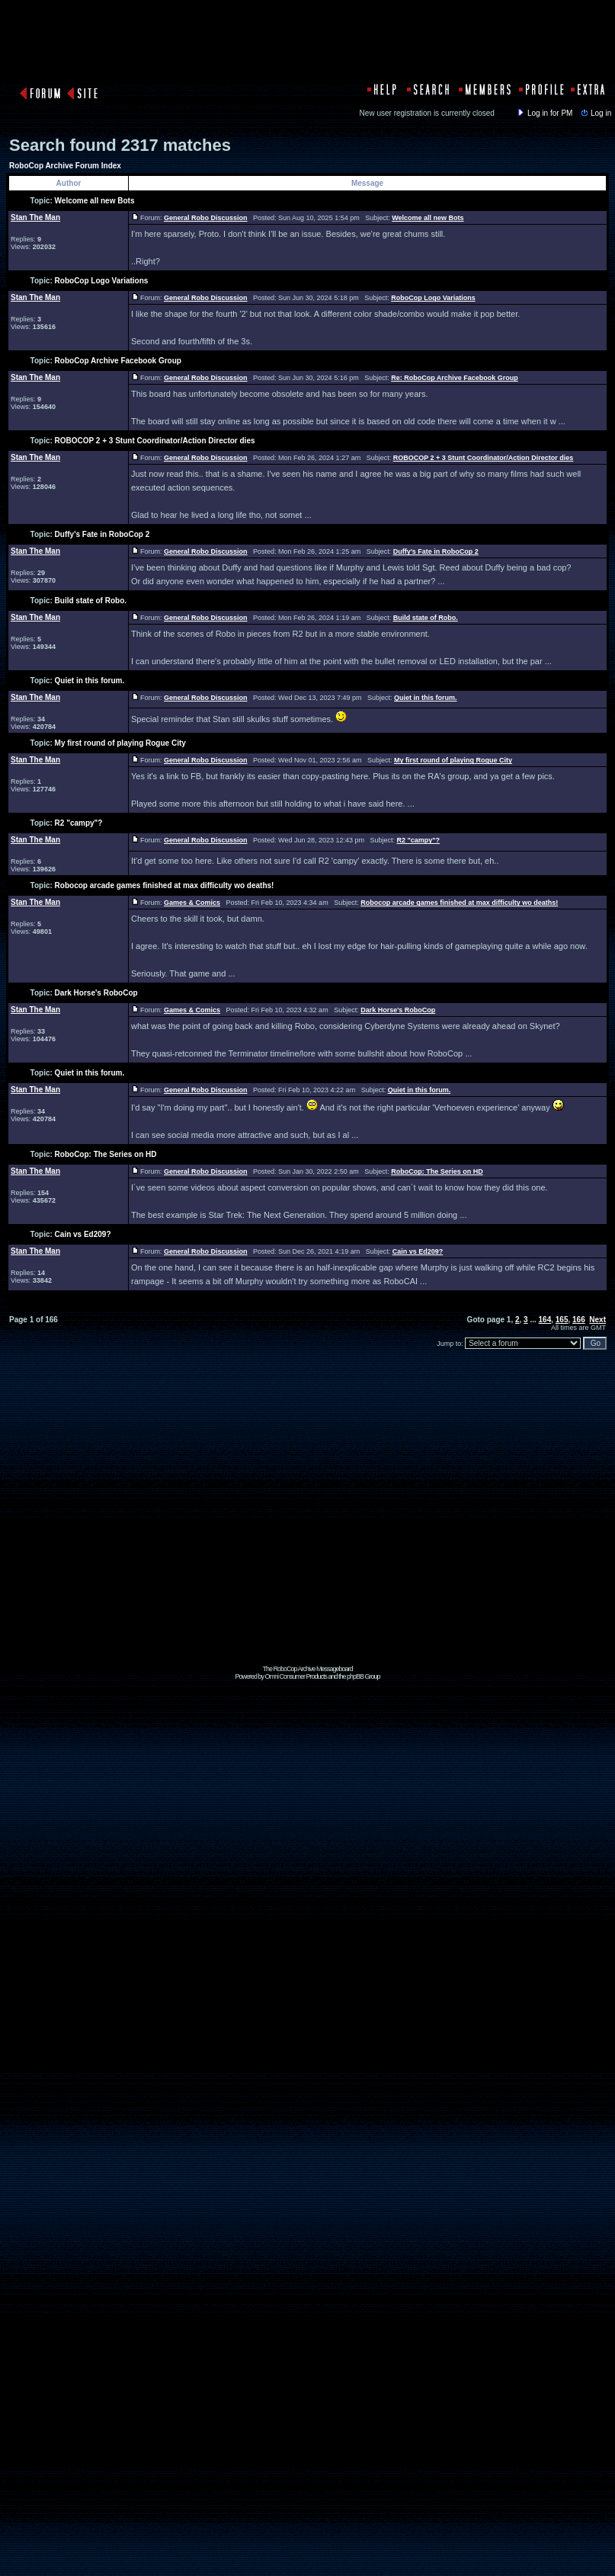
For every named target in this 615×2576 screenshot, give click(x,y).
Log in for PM (544, 113)
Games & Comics (192, 902)
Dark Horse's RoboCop (96, 993)
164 (545, 1319)
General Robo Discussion (206, 218)
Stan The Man (35, 217)
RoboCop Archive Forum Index (65, 165)
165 (562, 1319)
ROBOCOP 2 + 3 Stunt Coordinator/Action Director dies (155, 440)
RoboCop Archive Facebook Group (118, 360)
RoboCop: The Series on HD (106, 1154)
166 (578, 1319)
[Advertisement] (304, 1522)
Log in (595, 113)
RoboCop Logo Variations (102, 280)
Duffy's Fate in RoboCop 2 (102, 534)
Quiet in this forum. (90, 680)
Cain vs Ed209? (83, 1234)
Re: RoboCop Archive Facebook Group (454, 378)
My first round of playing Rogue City (120, 743)
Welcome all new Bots (95, 201)
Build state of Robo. (91, 600)
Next (597, 1319)
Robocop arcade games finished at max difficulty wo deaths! (164, 885)
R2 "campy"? (79, 823)
